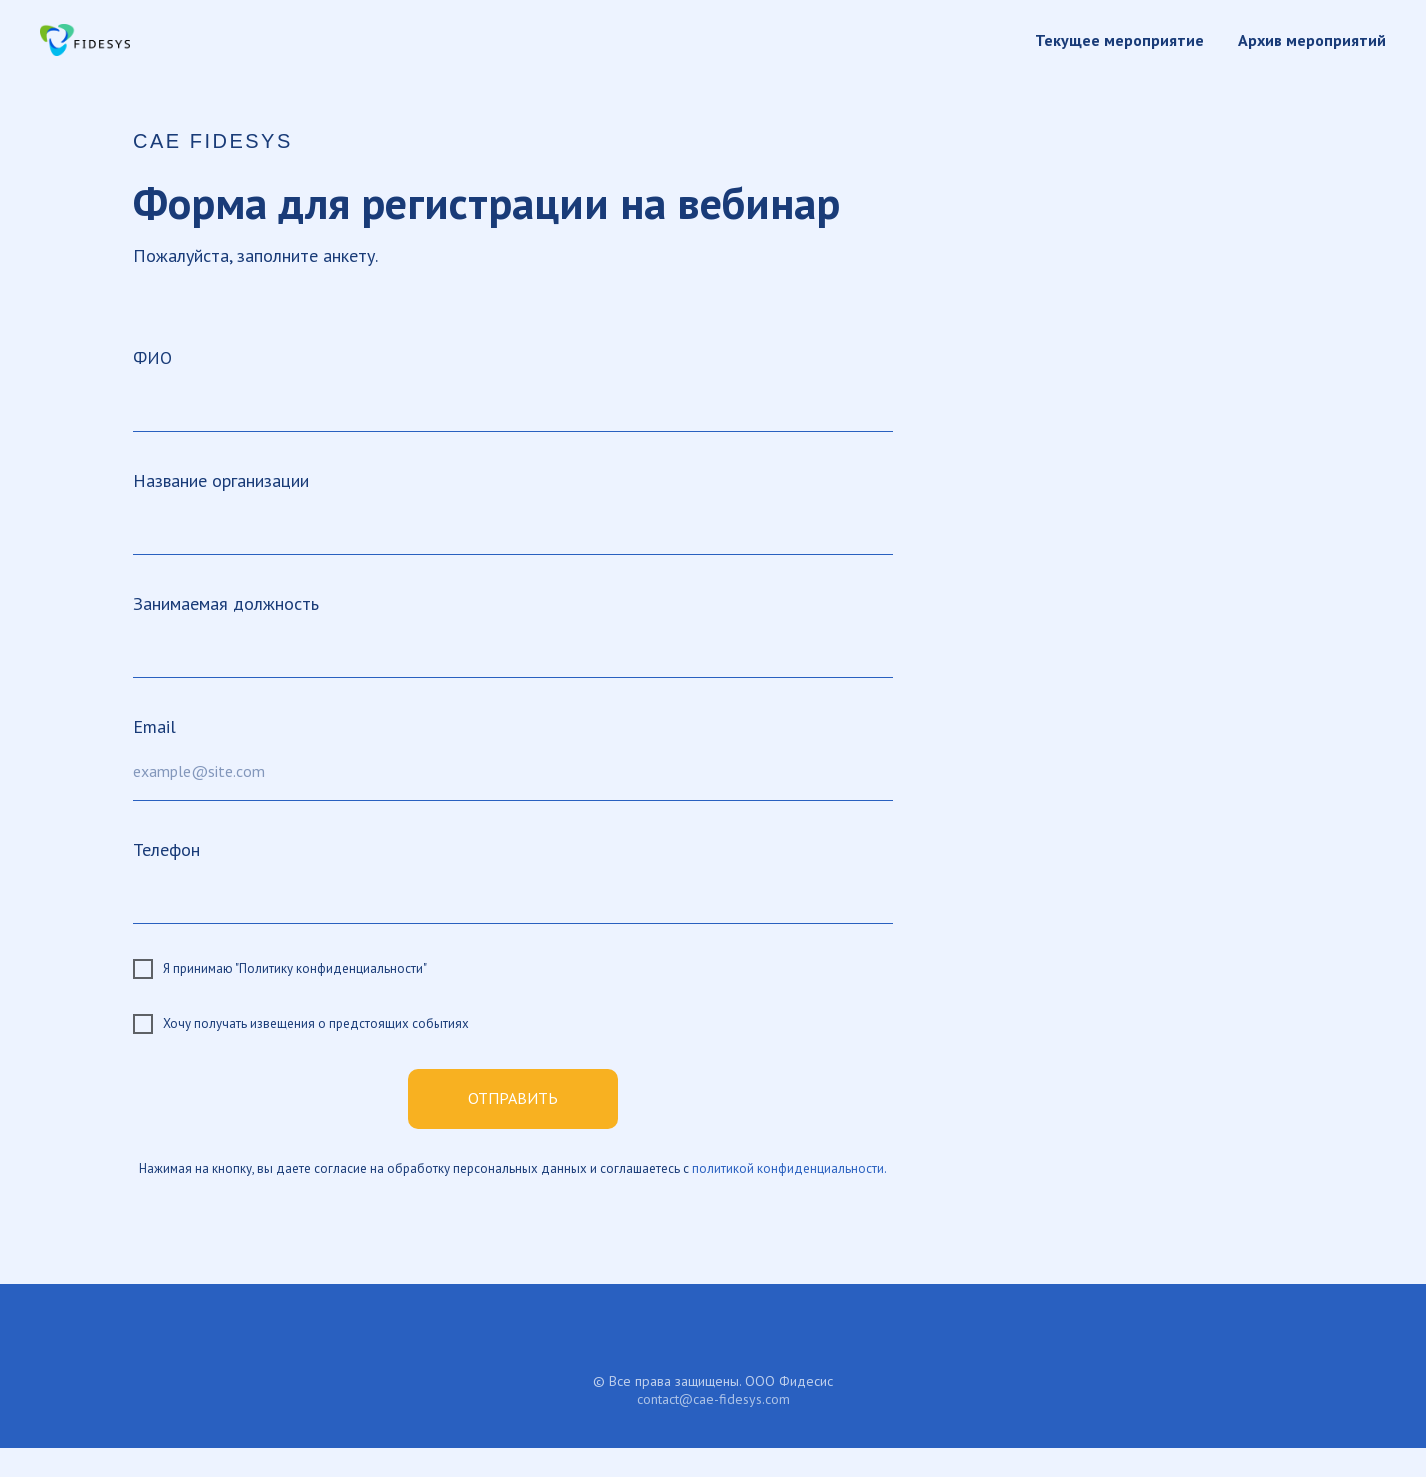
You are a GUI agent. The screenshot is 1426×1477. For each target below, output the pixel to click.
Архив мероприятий (1312, 40)
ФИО (152, 357)
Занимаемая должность (226, 603)
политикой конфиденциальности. (789, 1168)
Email (154, 726)
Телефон (166, 849)
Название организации (221, 480)
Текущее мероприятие (1119, 40)
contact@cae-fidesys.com (713, 1399)
